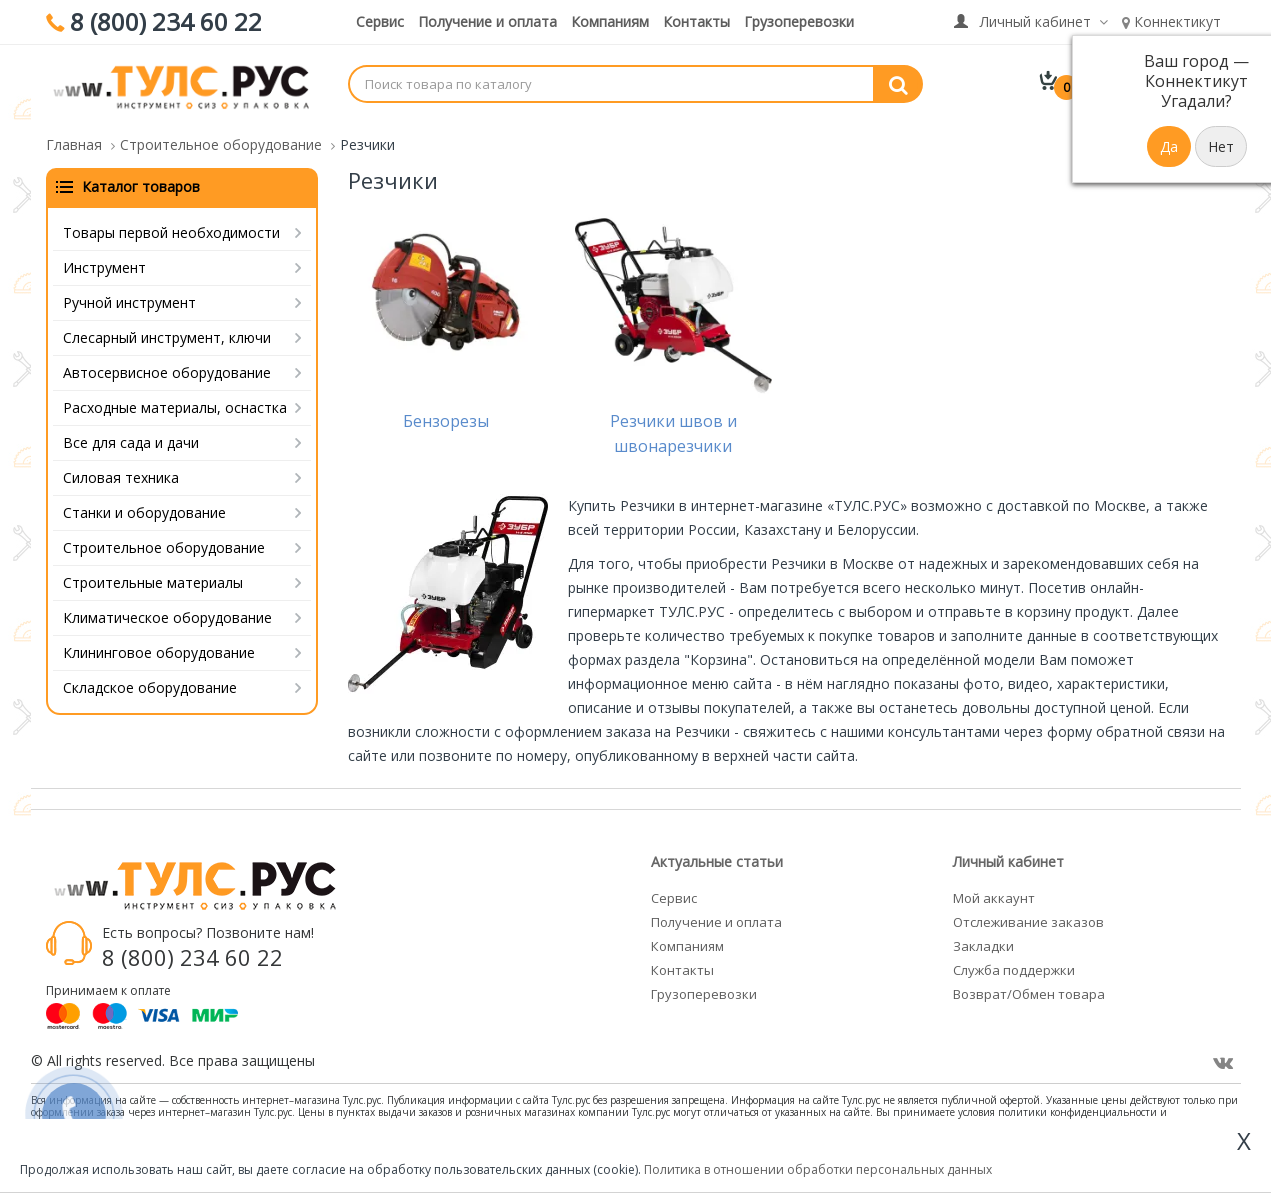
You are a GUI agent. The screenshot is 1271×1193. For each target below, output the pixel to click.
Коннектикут (1171, 21)
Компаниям (610, 21)
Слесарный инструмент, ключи (167, 333)
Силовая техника (121, 473)
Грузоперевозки (799, 21)
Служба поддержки (1014, 966)
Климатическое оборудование (167, 613)
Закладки (983, 942)
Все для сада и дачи (131, 438)
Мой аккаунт (994, 894)
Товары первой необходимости (171, 228)
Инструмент (104, 263)
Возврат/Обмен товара (1029, 990)
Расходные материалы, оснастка (175, 403)
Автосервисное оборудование (167, 368)
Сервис (380, 21)
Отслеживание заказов (1028, 918)
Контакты (696, 21)
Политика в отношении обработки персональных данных (818, 1169)
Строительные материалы (153, 578)
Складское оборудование (150, 683)
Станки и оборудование (144, 508)
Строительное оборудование (164, 543)
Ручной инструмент (129, 298)
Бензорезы (446, 417)
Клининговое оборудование (159, 648)
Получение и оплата (487, 21)
